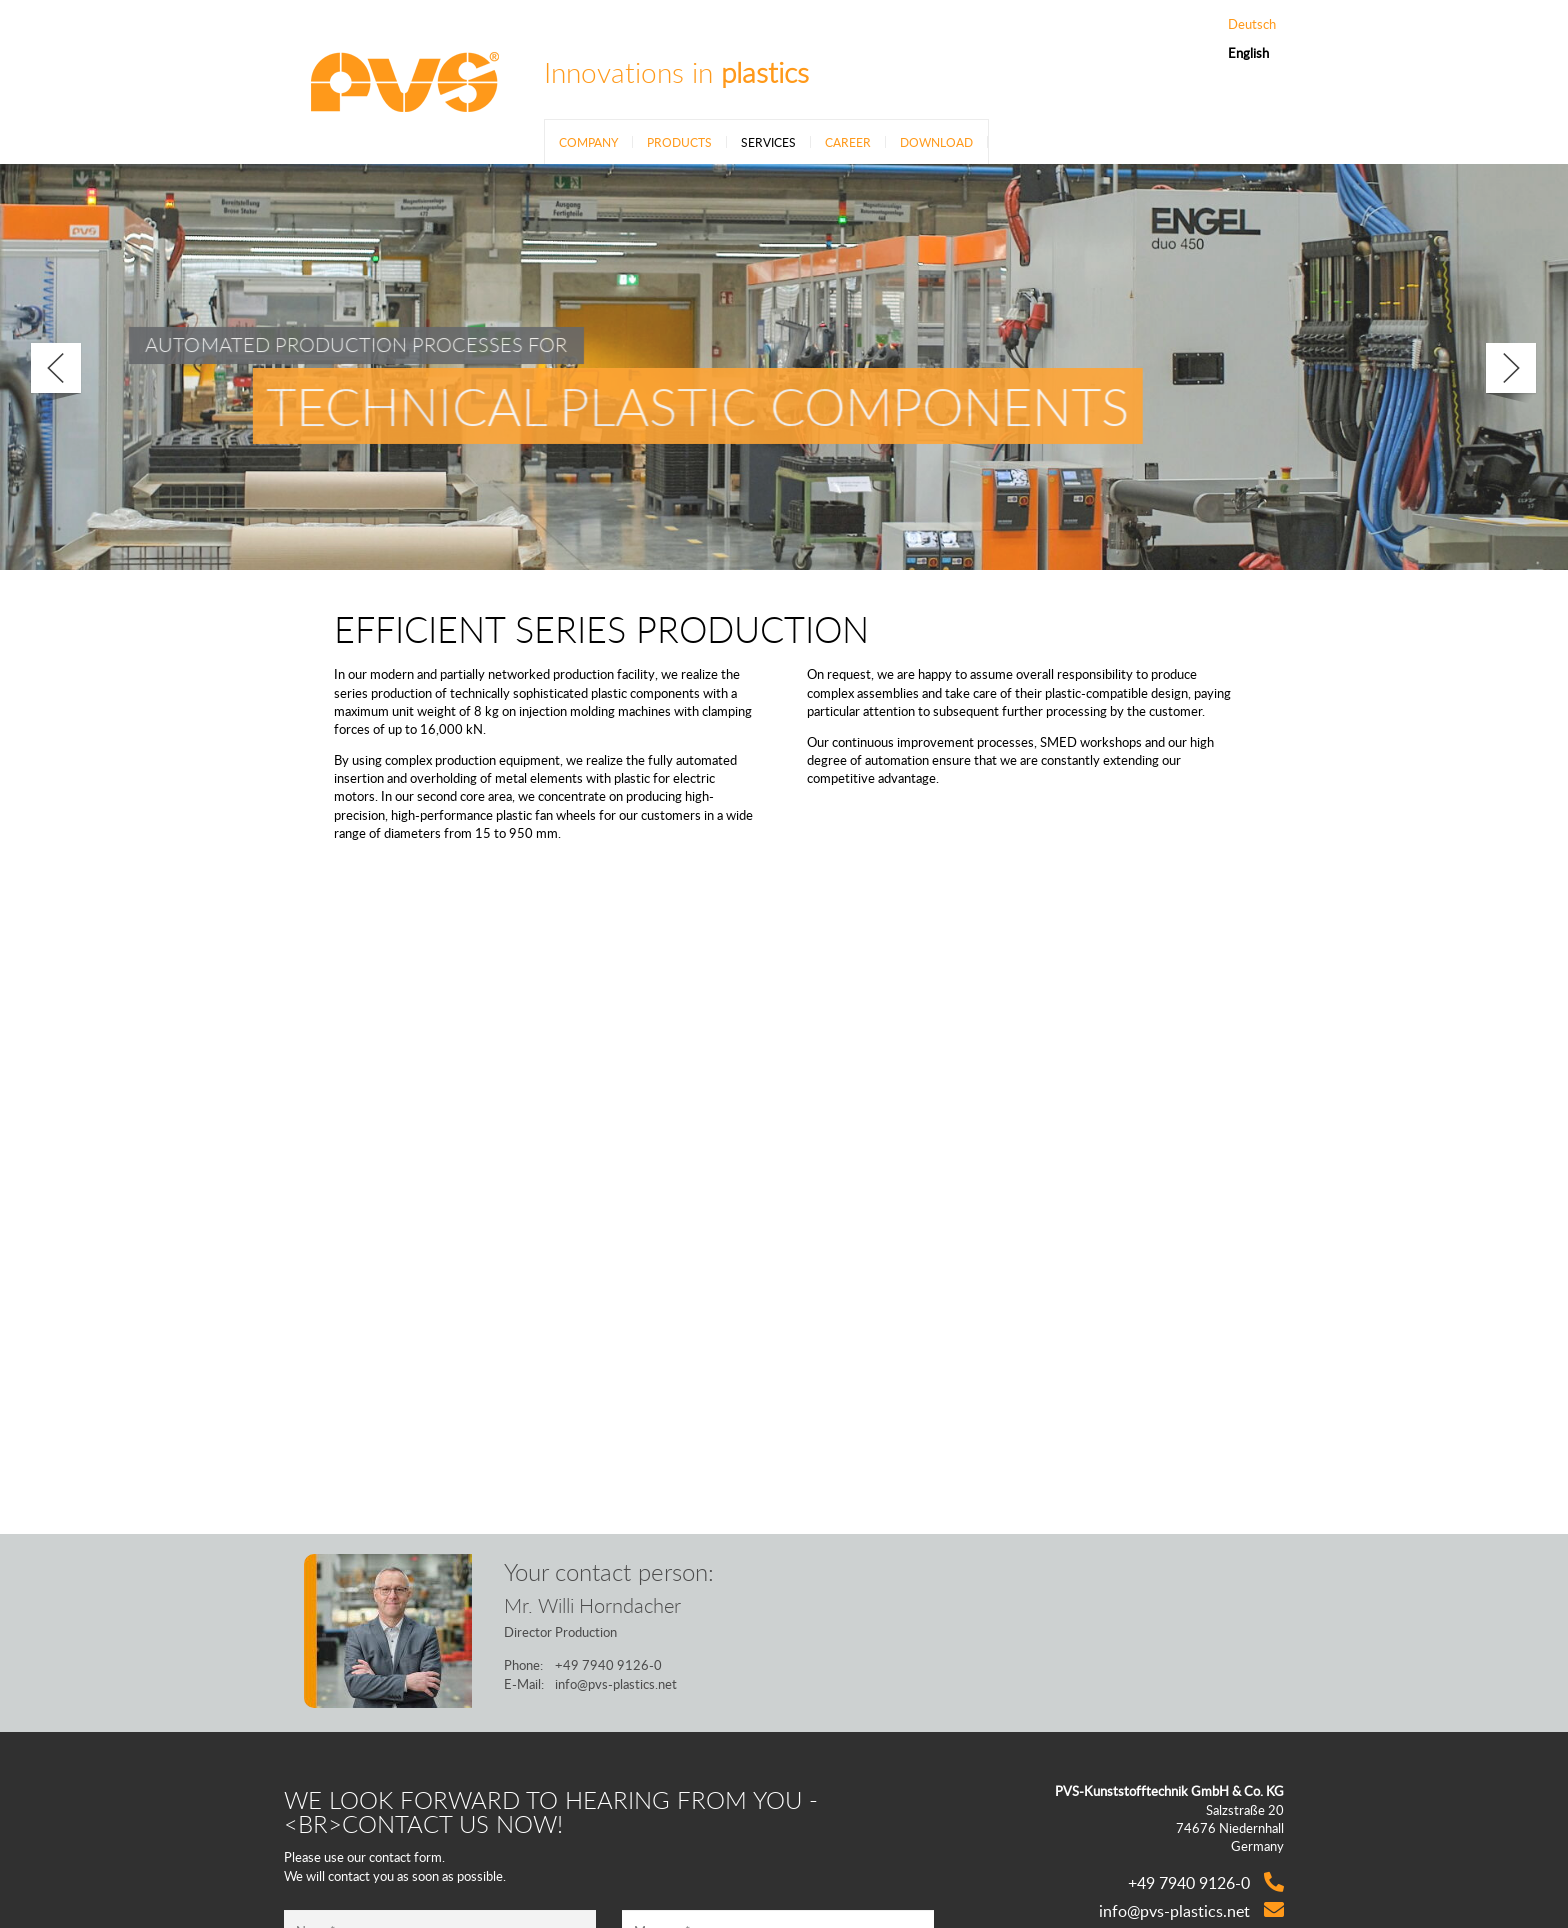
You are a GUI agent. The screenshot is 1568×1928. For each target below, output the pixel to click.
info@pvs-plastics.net (616, 1684)
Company (588, 142)
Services (768, 142)
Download (936, 142)
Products (679, 142)
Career (848, 142)
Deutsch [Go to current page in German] (1252, 24)
